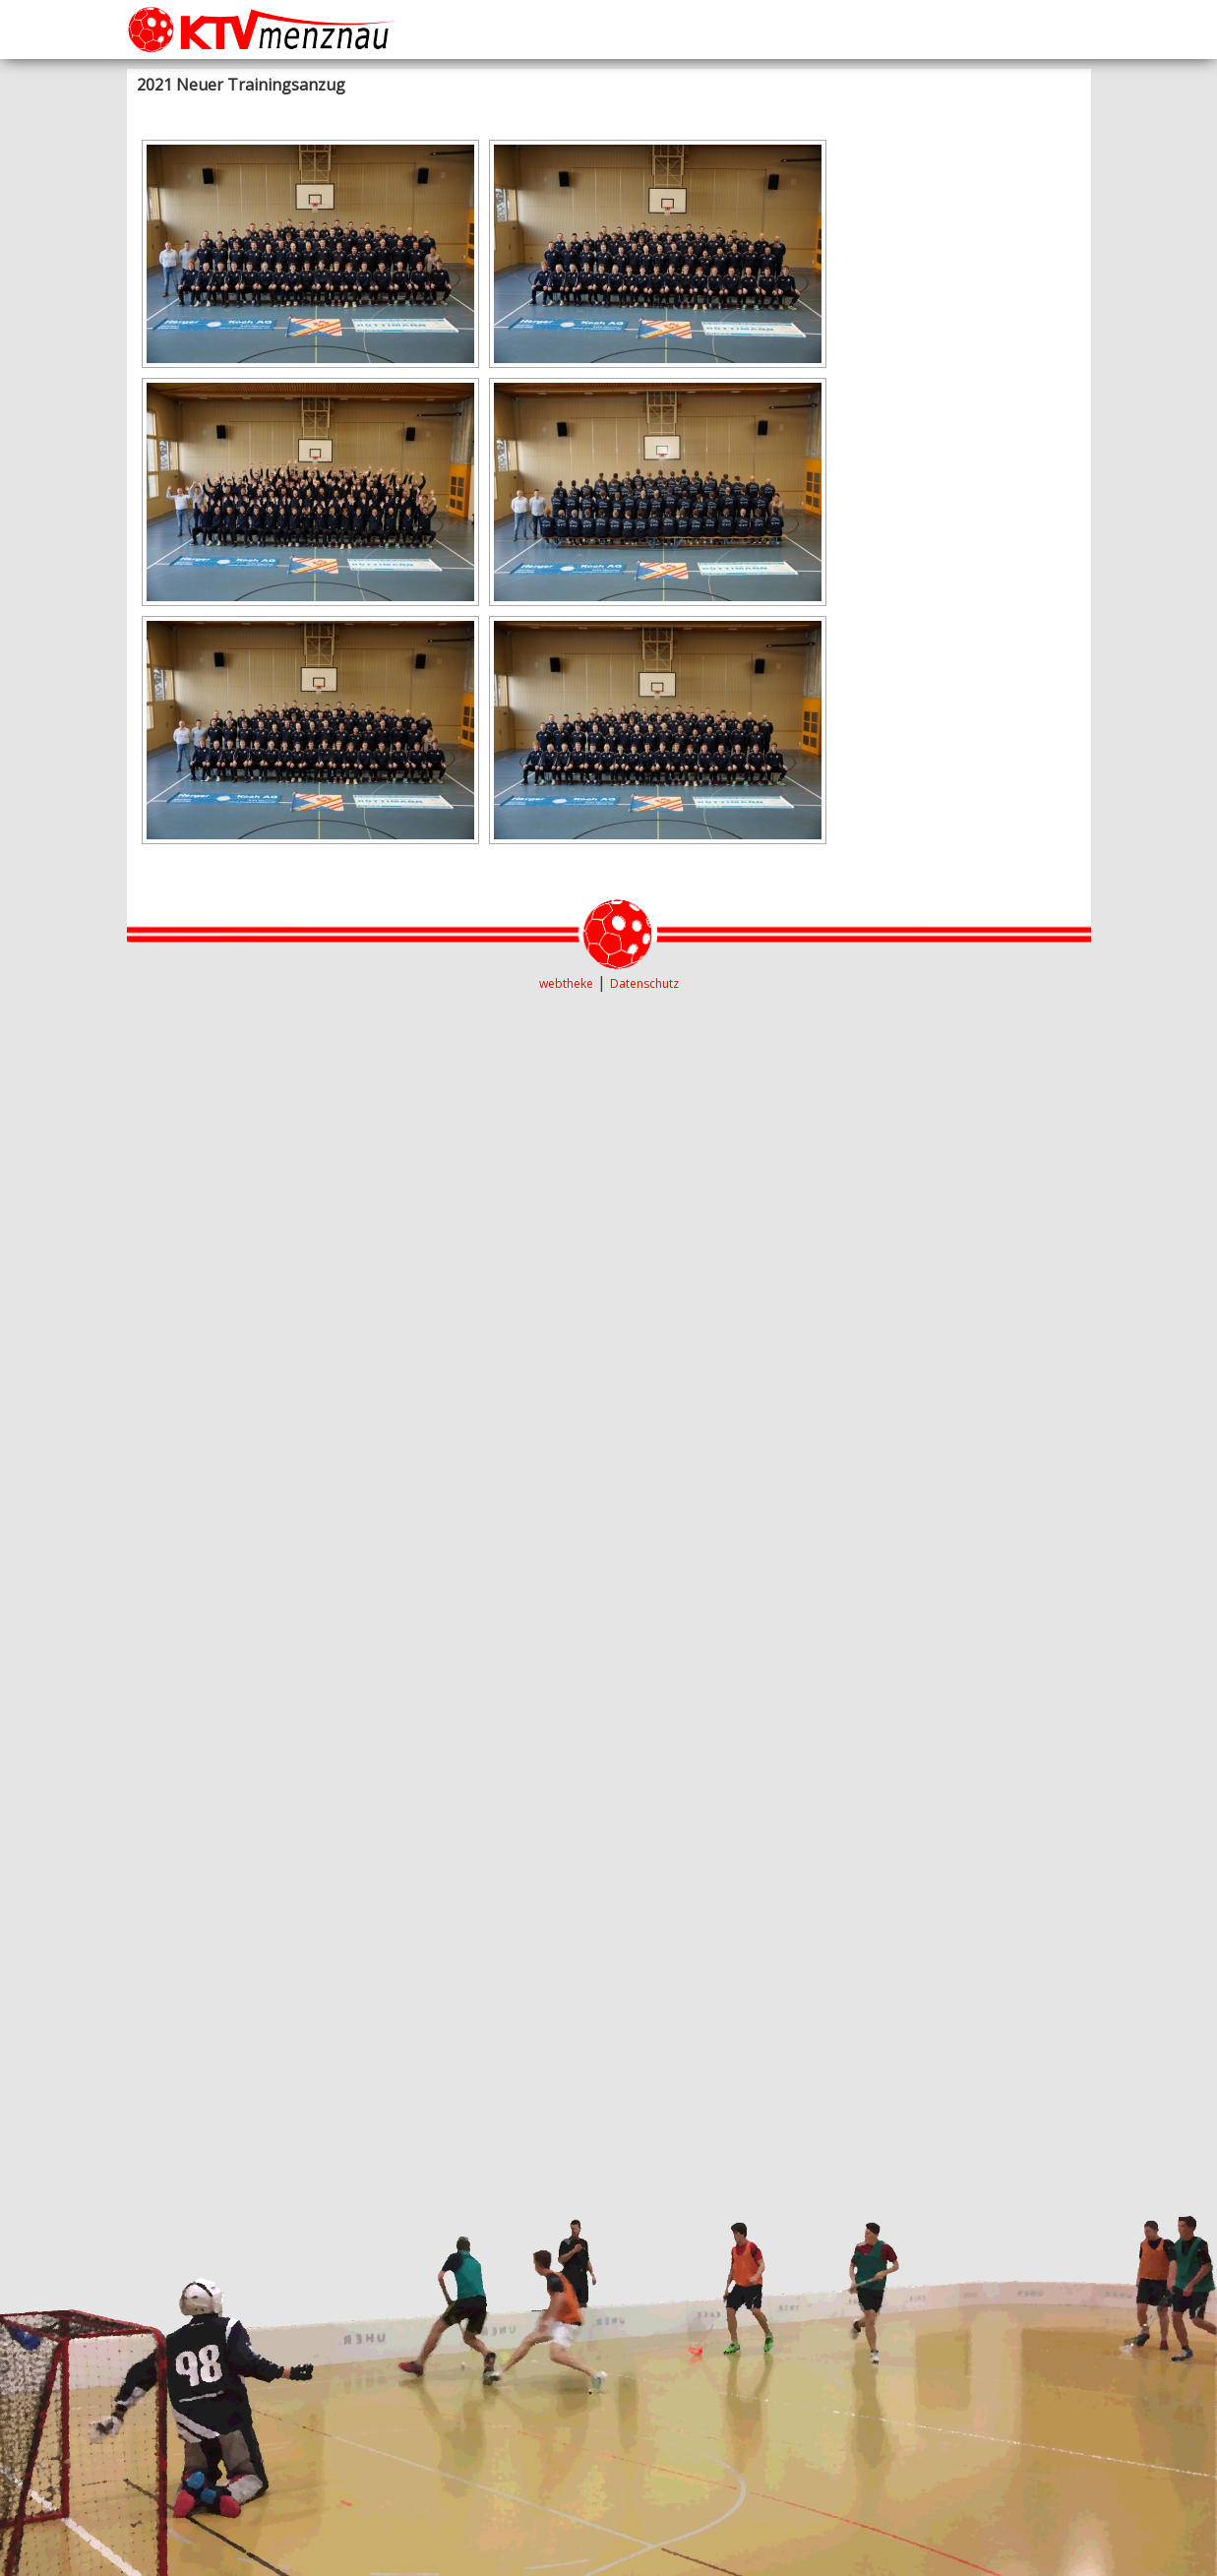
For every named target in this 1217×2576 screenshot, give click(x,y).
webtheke (566, 983)
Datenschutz (644, 983)
